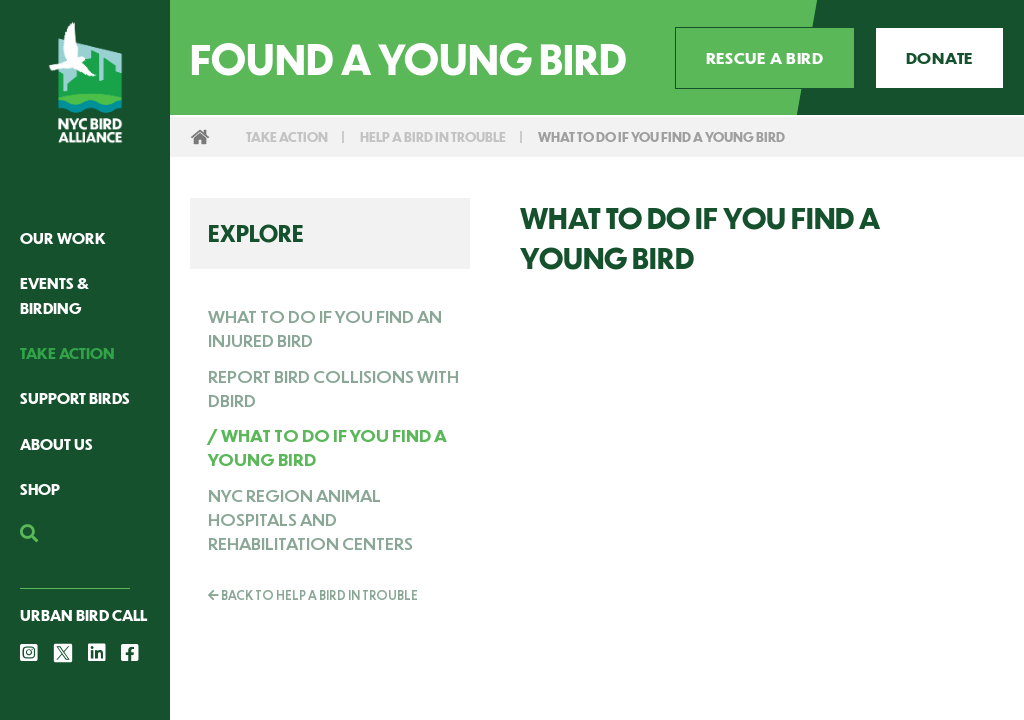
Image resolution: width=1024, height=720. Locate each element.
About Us (56, 443)
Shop (40, 488)
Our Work (63, 237)
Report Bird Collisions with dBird (333, 388)
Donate (939, 57)
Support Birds (75, 397)
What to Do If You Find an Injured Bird (325, 328)
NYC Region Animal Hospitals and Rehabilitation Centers (310, 519)
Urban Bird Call (83, 614)
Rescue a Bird (765, 57)
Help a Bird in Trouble (433, 136)
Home (200, 137)
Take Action (67, 352)
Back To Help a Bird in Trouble (313, 595)
